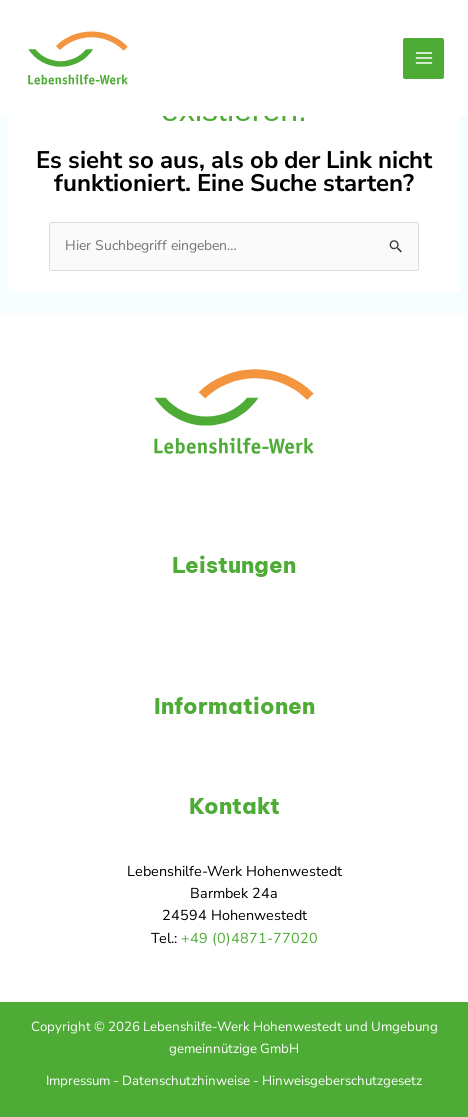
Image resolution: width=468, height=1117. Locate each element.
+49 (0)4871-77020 (249, 938)
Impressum (78, 1081)
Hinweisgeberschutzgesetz (342, 1081)
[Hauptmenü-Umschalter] (423, 58)
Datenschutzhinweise (186, 1081)
